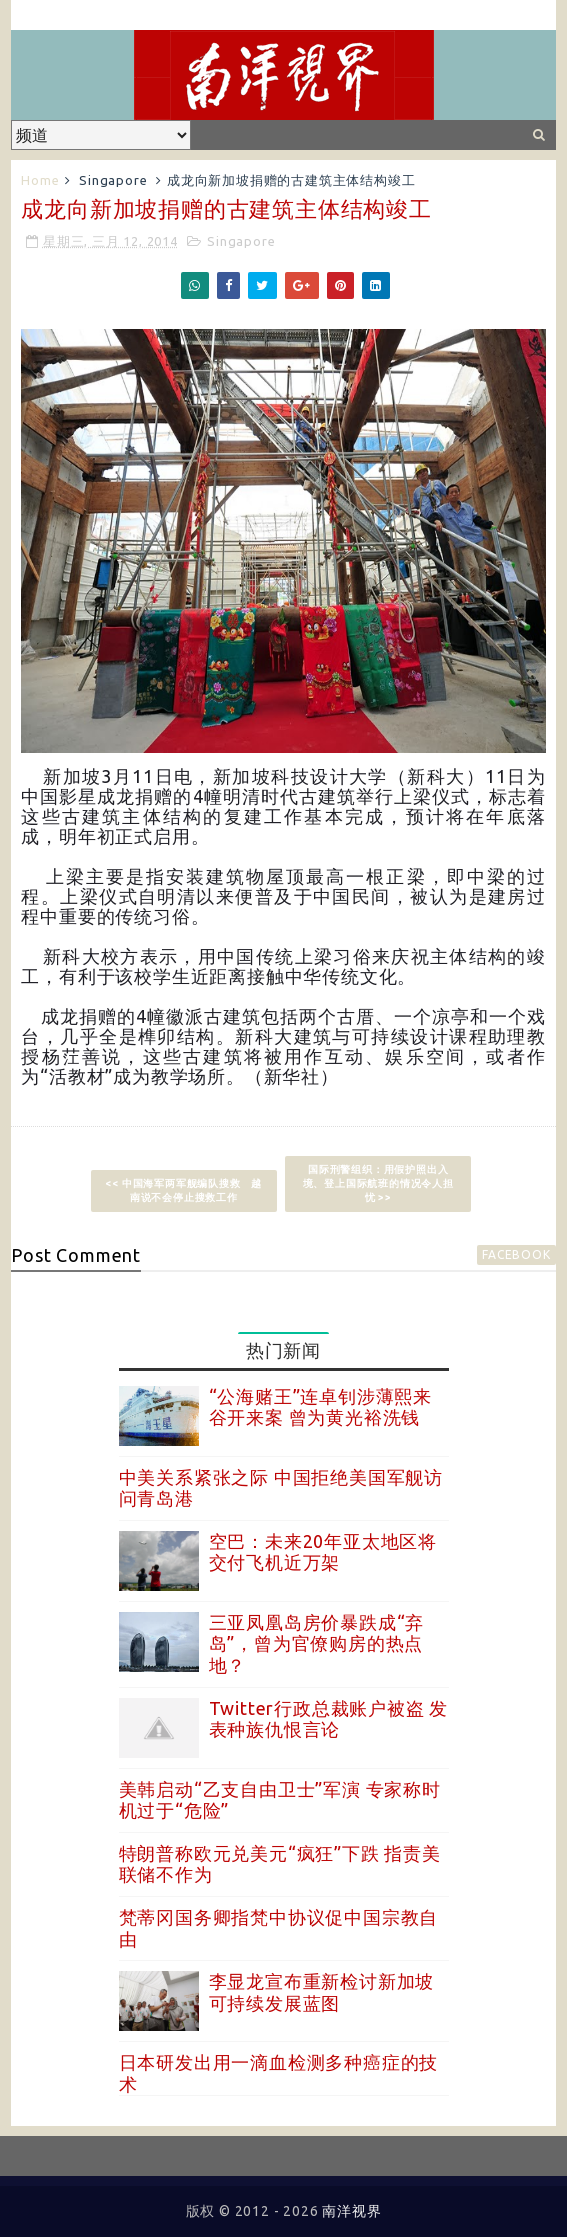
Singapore (113, 180)
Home (40, 180)
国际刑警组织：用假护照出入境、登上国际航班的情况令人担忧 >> (378, 1183)
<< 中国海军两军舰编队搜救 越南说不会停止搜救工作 (183, 1190)
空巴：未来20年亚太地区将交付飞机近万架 (323, 1552)
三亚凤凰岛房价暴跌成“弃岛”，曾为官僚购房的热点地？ (317, 1643)
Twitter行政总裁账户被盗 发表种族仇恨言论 (329, 1719)
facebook (516, 1254)
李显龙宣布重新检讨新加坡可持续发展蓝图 (322, 1992)
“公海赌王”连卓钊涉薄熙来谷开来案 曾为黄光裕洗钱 (320, 1407)
